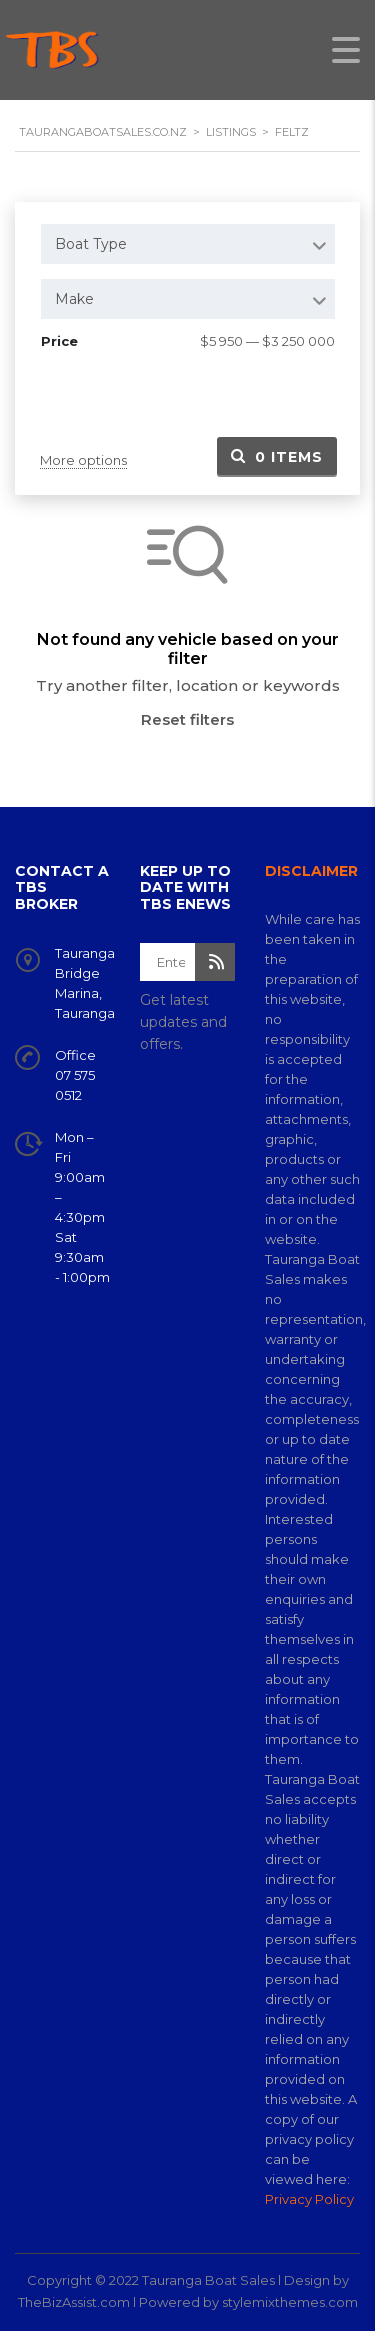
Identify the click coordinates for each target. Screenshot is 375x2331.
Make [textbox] (74, 299)
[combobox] (188, 244)
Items (277, 457)
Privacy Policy (309, 2199)
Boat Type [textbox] (91, 244)
